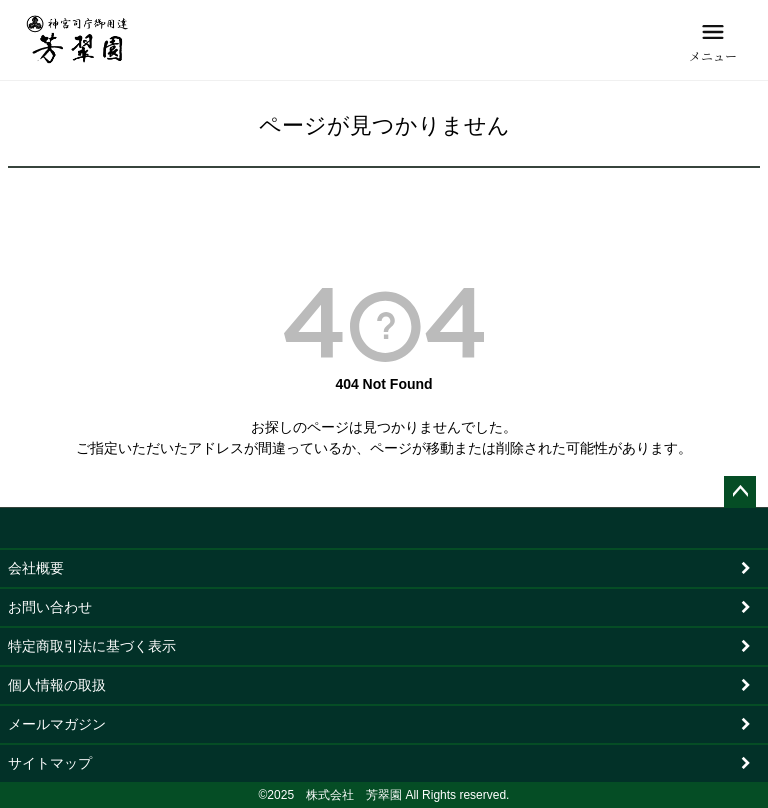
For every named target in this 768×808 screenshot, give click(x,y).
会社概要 (36, 568)
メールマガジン (57, 724)
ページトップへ (740, 492)
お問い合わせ (50, 607)
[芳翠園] (77, 40)
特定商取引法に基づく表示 (92, 646)
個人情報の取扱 (57, 685)
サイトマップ (50, 763)
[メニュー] (713, 40)
